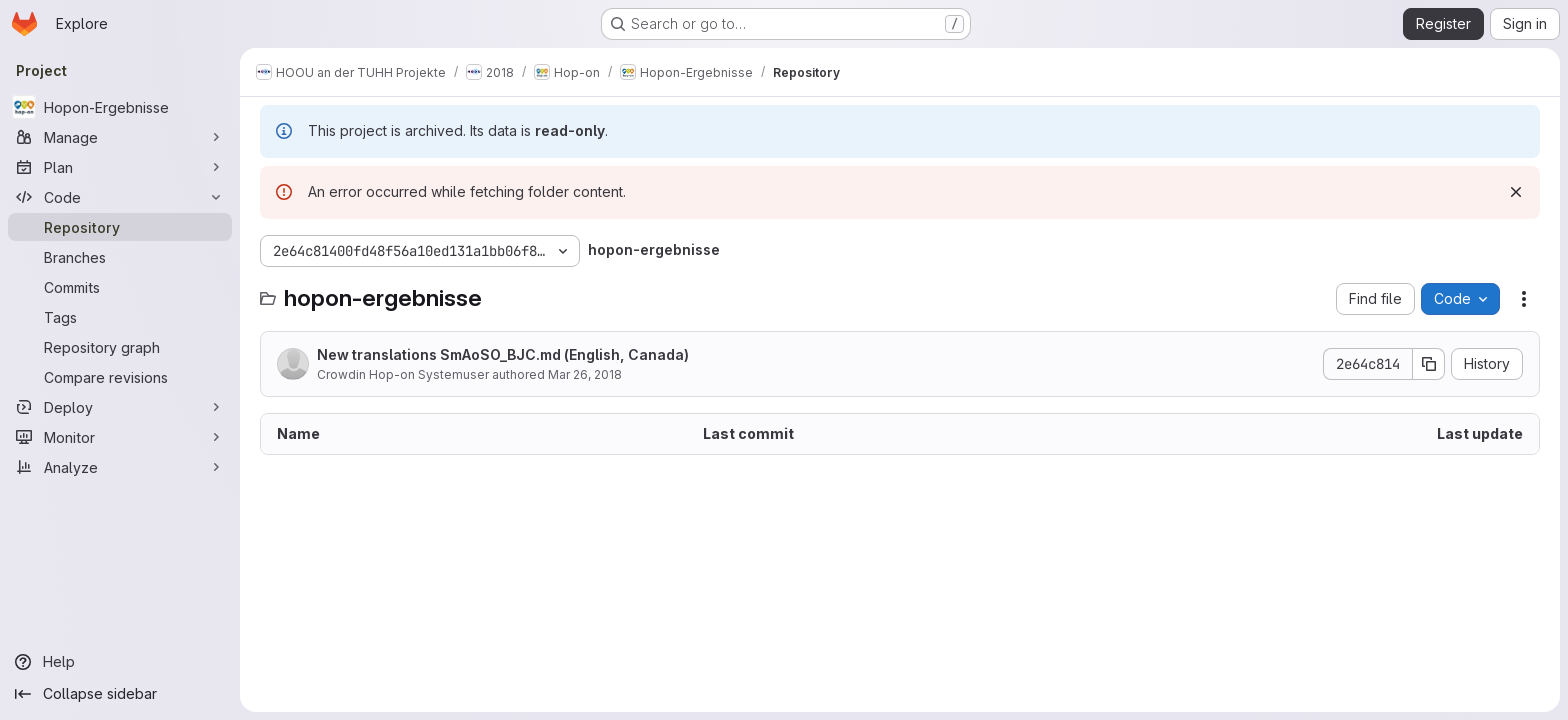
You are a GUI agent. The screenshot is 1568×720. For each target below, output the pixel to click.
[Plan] (120, 167)
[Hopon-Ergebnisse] (120, 107)
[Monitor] (120, 437)
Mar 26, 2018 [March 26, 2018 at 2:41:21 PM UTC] (585, 374)
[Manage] (120, 137)
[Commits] (120, 287)
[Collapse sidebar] (120, 694)
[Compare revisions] (120, 377)
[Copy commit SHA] (1429, 364)
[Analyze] (120, 467)
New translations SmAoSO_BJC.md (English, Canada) (503, 354)
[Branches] (120, 257)
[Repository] (120, 227)
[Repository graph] (120, 347)
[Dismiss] (1516, 192)
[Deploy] (120, 407)
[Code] (120, 197)
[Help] (120, 662)
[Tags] (120, 317)
